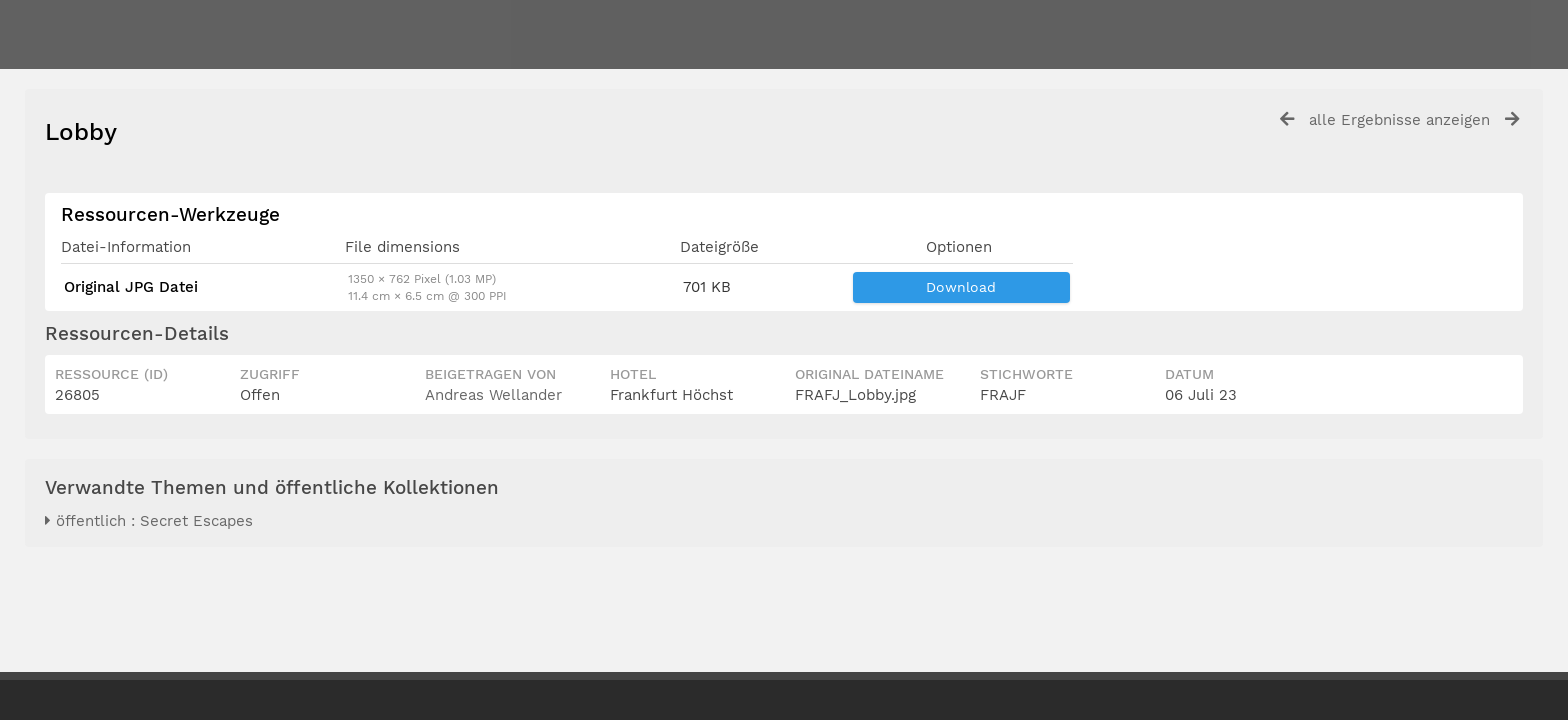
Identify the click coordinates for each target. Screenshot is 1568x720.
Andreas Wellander (493, 395)
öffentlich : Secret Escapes (149, 521)
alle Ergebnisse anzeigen (1399, 120)
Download (961, 287)
